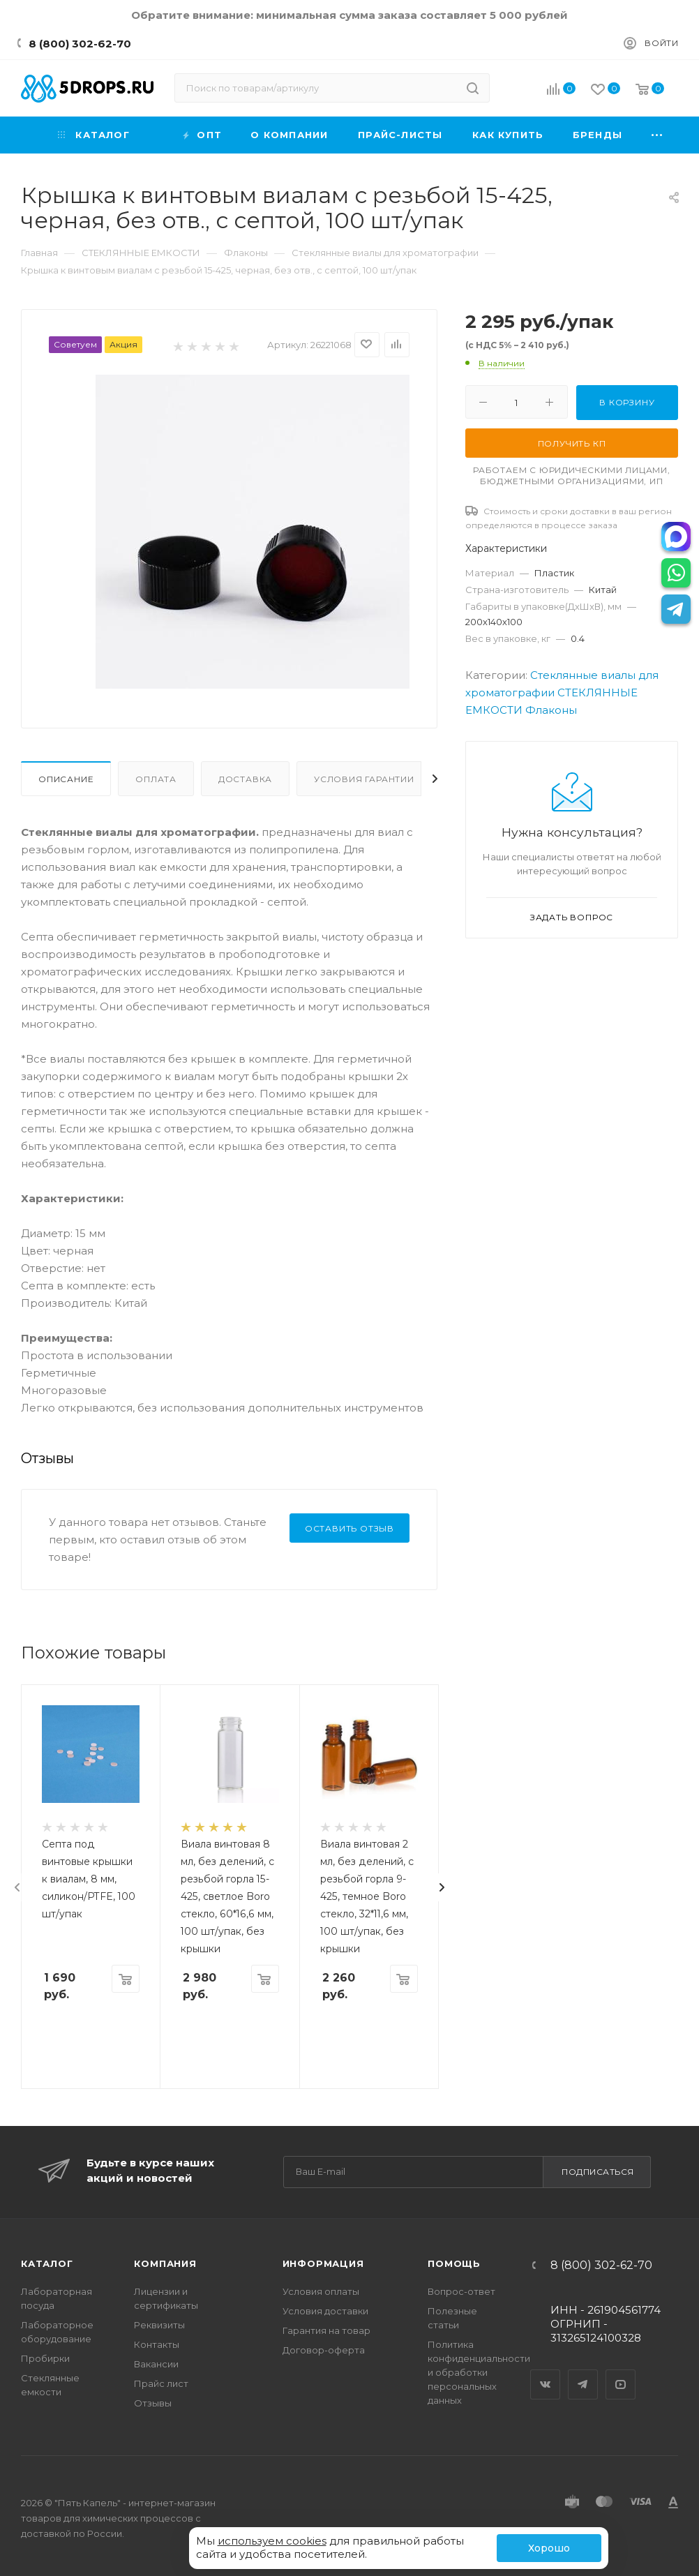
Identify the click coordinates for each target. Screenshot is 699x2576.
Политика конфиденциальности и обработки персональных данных (479, 2372)
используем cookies (272, 2540)
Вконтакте (545, 2372)
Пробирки (45, 2358)
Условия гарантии (364, 779)
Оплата (155, 779)
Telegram (583, 2372)
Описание (65, 779)
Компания (165, 2263)
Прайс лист (161, 2383)
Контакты (156, 2344)
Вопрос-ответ (461, 2291)
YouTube (621, 2372)
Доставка (245, 779)
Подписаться (598, 2171)
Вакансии (156, 2363)
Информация (323, 2263)
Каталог (47, 2263)
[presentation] (17, 1887)
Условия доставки (325, 2310)
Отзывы (153, 2403)
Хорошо (549, 2548)
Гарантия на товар (326, 2330)
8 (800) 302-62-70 (80, 43)
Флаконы (551, 710)
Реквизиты (159, 2324)
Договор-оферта (324, 2350)
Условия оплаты (321, 2291)
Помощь (454, 2263)
